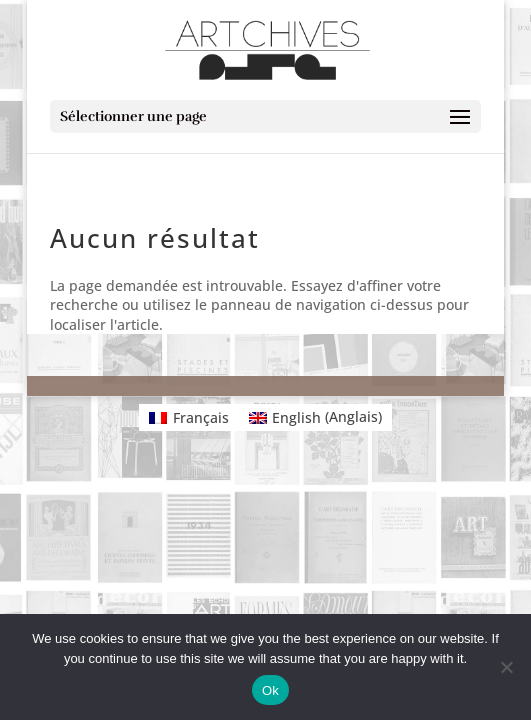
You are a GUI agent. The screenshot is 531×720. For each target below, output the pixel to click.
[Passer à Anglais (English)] (316, 417)
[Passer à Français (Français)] (189, 417)
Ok (270, 690)
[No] (506, 667)
